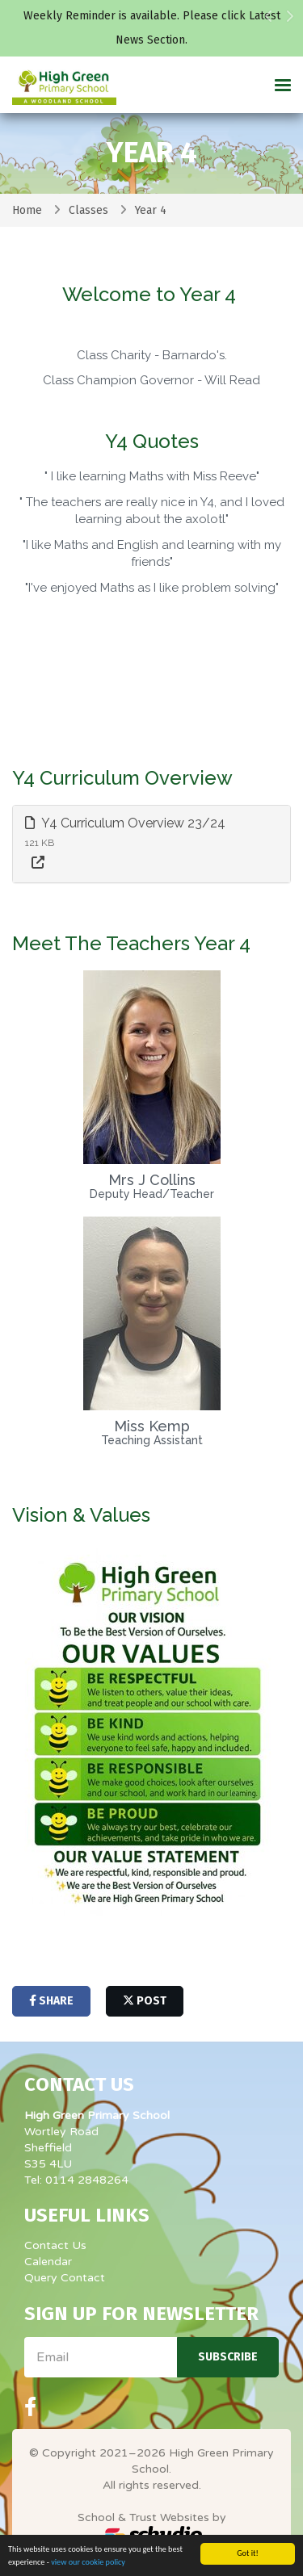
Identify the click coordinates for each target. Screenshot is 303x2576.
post (144, 2001)
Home (27, 210)
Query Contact (64, 2278)
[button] (269, 32)
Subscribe (228, 2357)
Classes (88, 210)
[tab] (151, 844)
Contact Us (55, 2245)
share (51, 2001)
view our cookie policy (88, 2562)
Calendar (48, 2261)
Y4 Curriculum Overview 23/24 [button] (125, 823)
